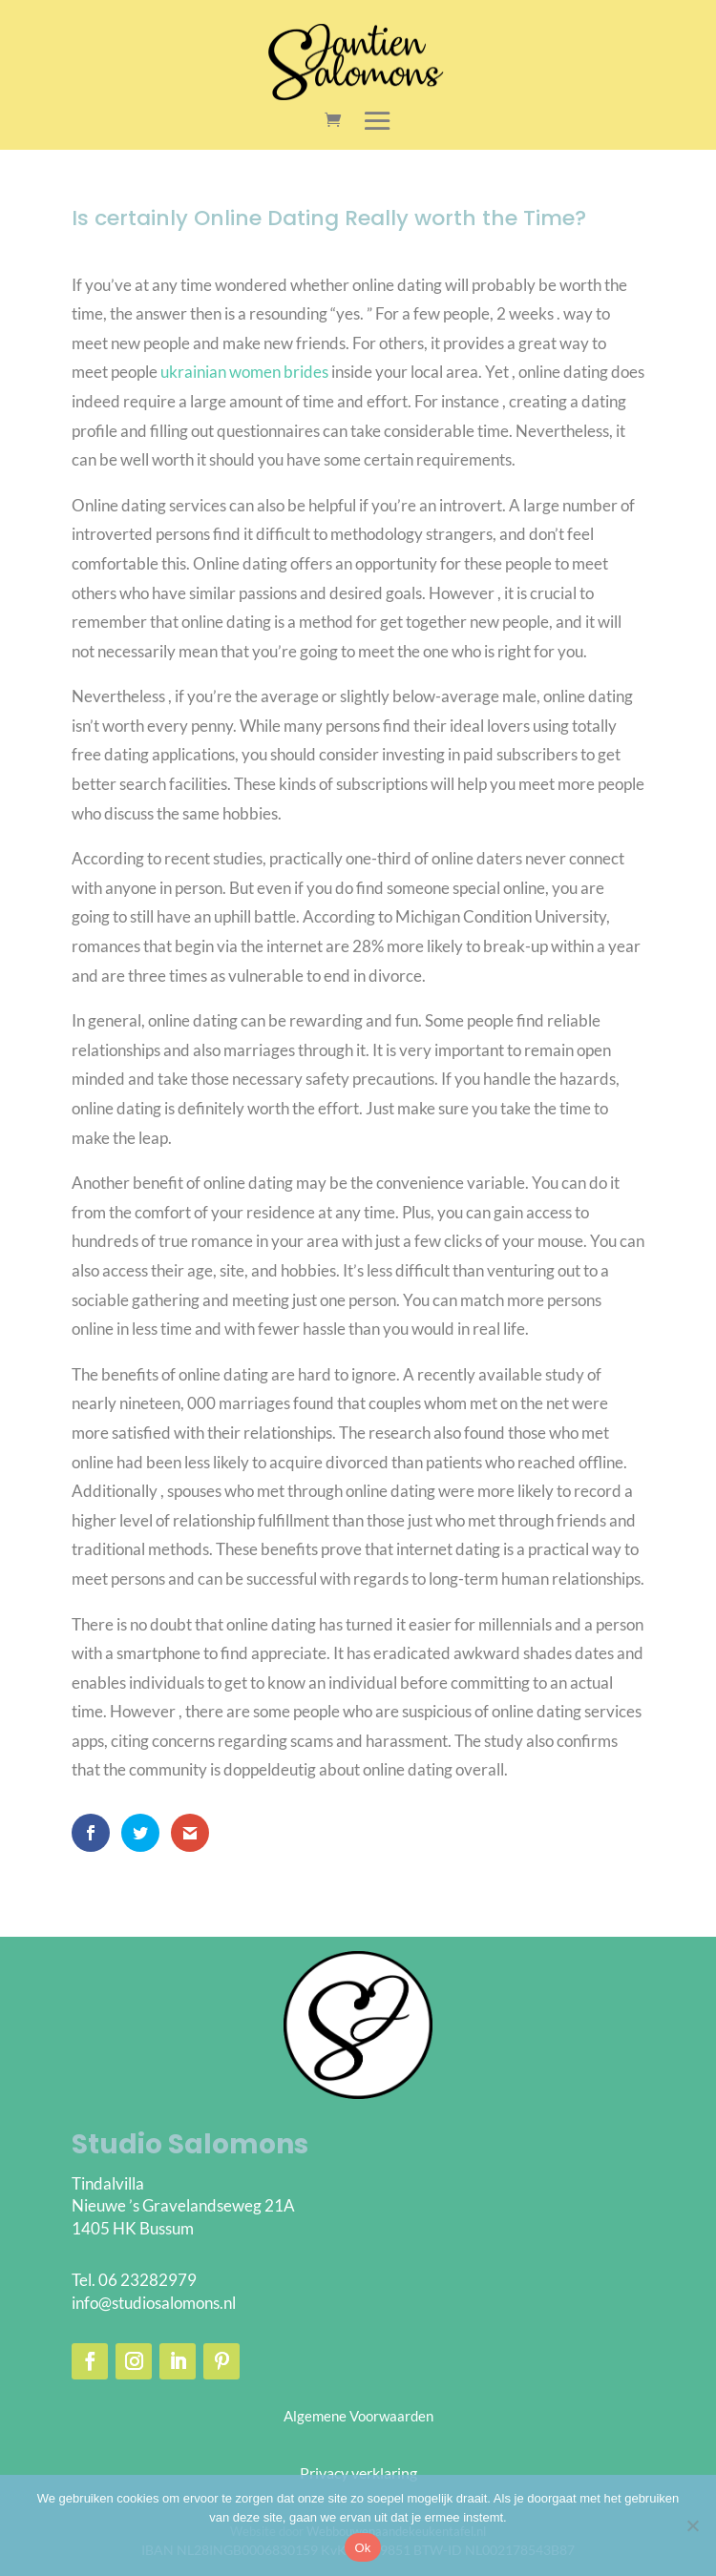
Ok (362, 2548)
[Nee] (692, 2525)
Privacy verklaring (358, 2472)
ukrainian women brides (244, 372)
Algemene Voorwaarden (358, 2415)
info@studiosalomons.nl (154, 2303)
